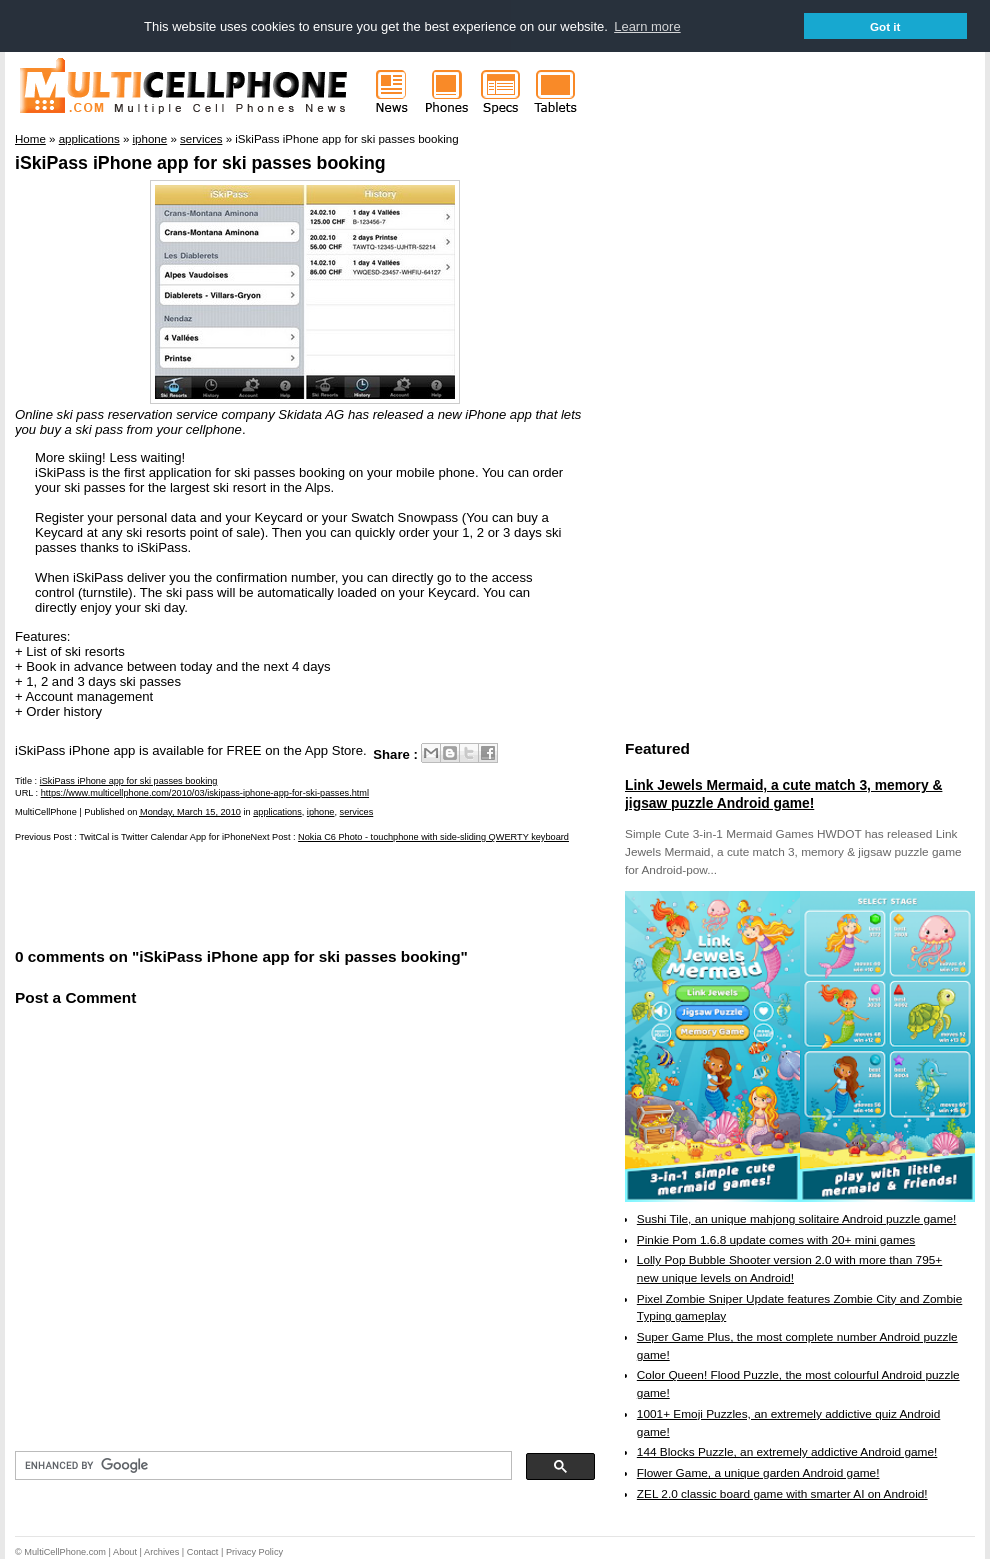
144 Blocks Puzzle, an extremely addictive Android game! (787, 1452)
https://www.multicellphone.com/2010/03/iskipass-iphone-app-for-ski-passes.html (205, 793)
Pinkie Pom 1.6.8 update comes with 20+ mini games (776, 1240)
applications (277, 812)
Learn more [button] (647, 26)
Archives (161, 1552)
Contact (203, 1552)
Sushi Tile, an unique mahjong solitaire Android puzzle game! (797, 1219)
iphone (321, 812)
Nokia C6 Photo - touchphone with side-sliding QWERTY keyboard (433, 837)
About (125, 1552)
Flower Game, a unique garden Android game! (758, 1473)
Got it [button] (885, 26)
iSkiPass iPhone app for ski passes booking (200, 163)
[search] (261, 1466)
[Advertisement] (249, 893)
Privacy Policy (254, 1552)
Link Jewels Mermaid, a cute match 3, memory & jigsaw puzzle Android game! (783, 794)
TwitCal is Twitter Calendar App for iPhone (164, 837)
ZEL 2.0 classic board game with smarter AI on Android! (782, 1494)
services (357, 812)
